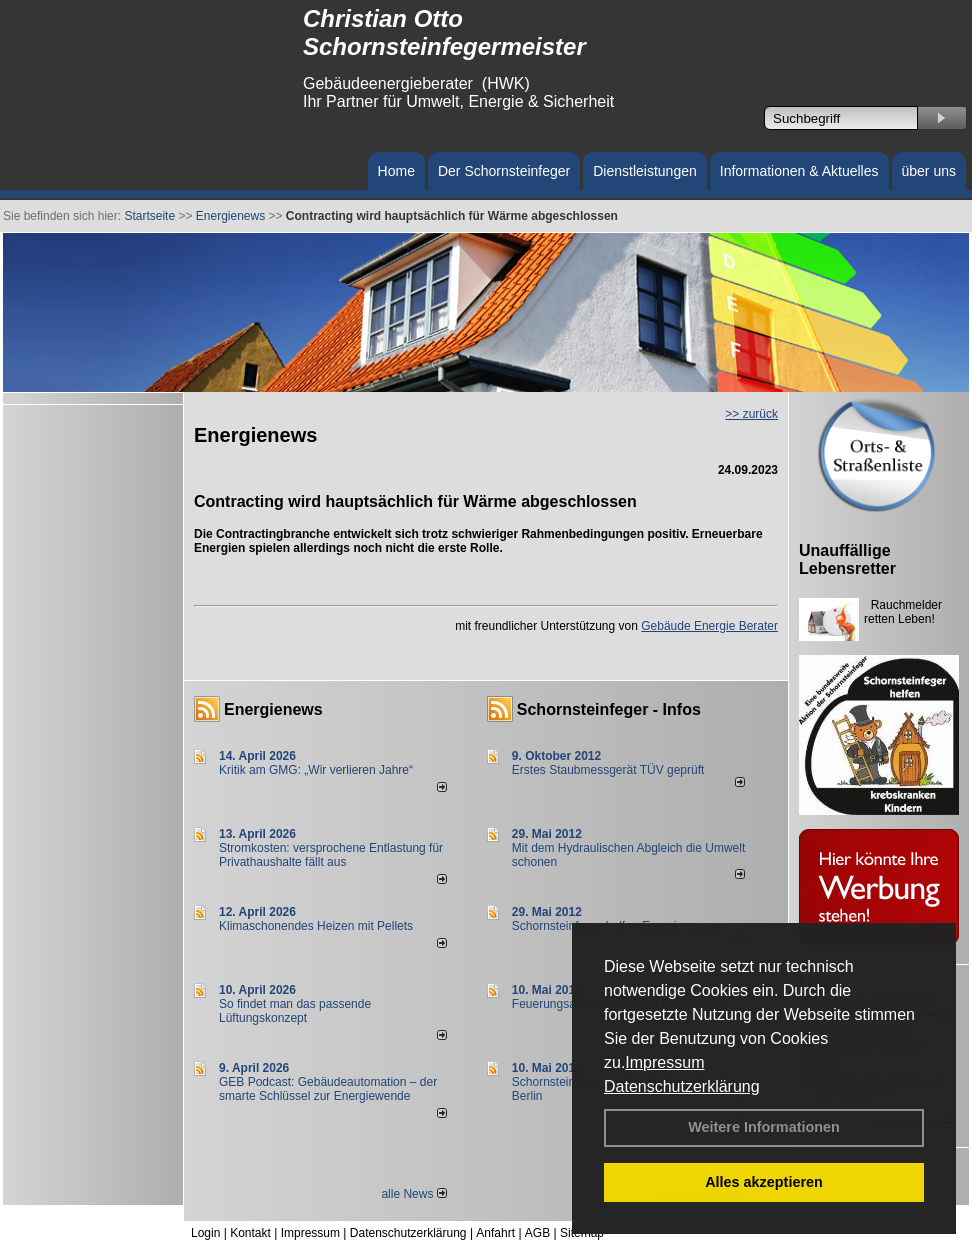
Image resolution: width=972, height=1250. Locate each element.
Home (396, 171)
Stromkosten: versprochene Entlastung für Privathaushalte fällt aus (331, 855)
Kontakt (250, 1233)
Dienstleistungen (645, 171)
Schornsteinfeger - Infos (609, 709)
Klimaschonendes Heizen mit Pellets (316, 926)
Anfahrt (495, 1233)
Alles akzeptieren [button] (764, 1182)
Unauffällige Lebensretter (847, 559)
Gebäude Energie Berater (709, 626)
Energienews (273, 709)
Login (205, 1233)
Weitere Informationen (764, 1127)
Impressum (664, 1062)
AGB (537, 1233)
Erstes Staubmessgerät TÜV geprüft (608, 770)
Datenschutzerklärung (682, 1086)
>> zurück (751, 414)
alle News (413, 1194)
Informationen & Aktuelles (799, 171)
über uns (929, 171)
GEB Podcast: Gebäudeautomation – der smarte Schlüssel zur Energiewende (328, 1089)
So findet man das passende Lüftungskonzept (295, 1011)
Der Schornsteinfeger (504, 171)
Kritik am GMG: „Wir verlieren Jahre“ (316, 770)
